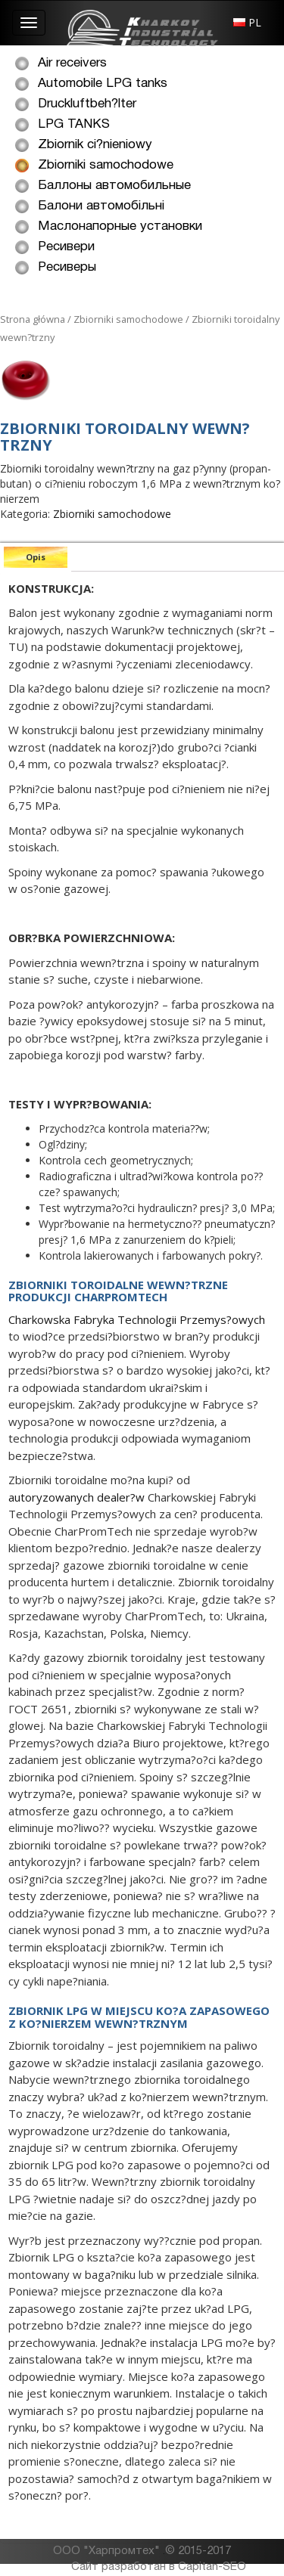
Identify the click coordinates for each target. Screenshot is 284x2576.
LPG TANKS (74, 124)
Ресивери (66, 247)
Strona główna (32, 319)
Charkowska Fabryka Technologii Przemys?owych (136, 1319)
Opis (35, 557)
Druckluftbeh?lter (87, 104)
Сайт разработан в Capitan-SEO (158, 2567)
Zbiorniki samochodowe (105, 165)
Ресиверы (67, 267)
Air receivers (72, 63)
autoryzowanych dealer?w (76, 1497)
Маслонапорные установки (120, 226)
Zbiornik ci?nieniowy (95, 144)
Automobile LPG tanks (102, 83)
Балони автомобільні (101, 206)
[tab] (35, 557)
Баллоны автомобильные (114, 185)
